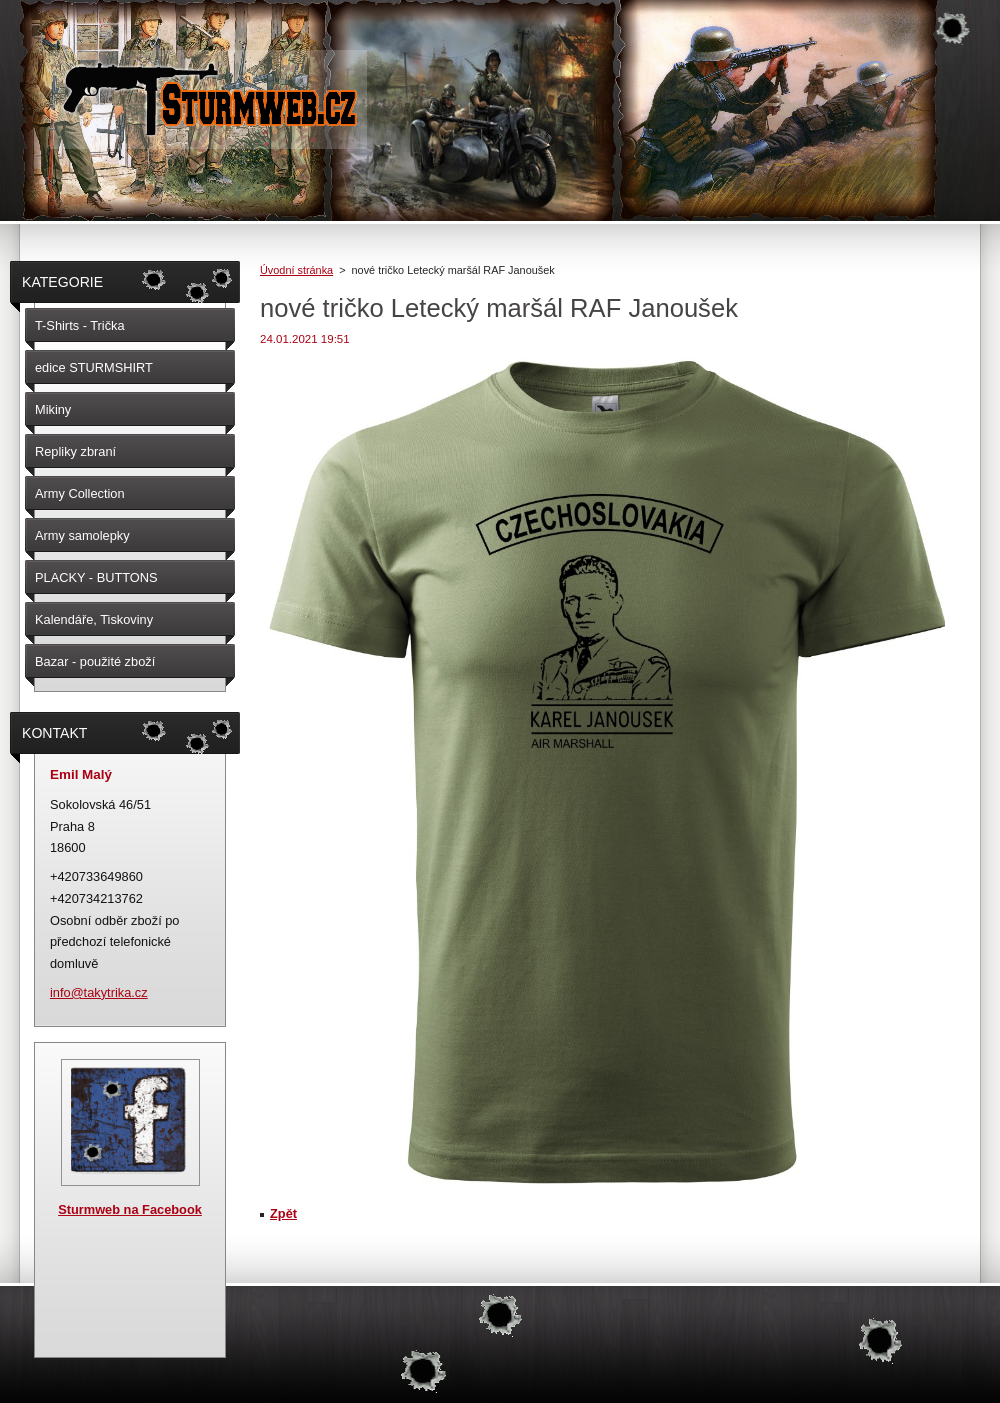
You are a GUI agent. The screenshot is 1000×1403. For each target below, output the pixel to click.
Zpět (283, 1213)
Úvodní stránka (296, 270)
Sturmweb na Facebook (130, 1209)
